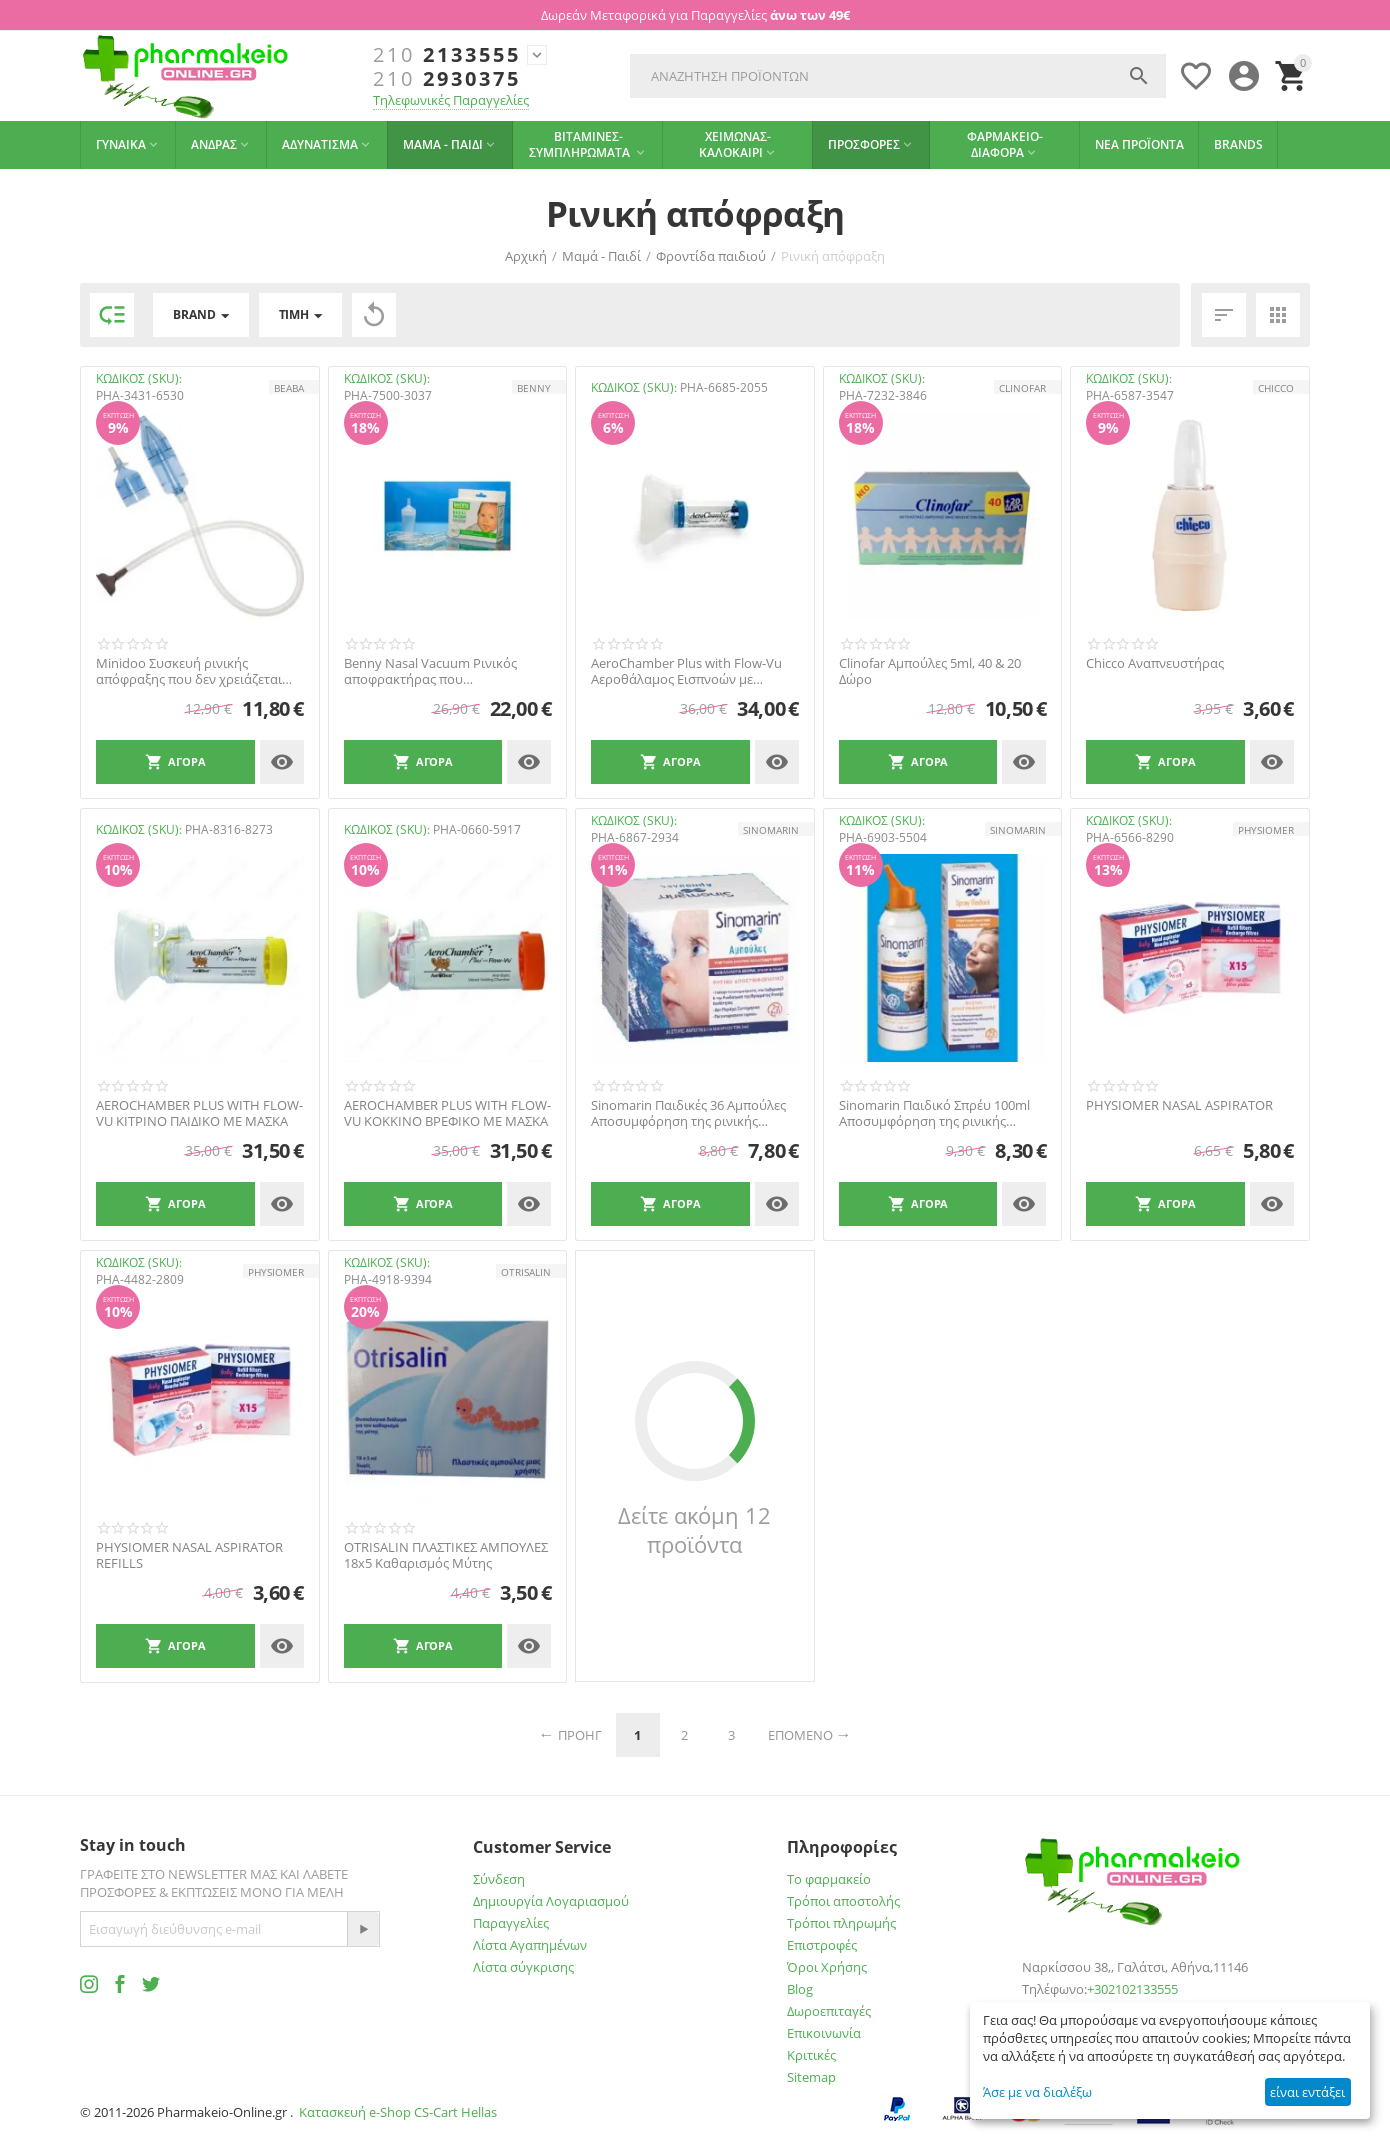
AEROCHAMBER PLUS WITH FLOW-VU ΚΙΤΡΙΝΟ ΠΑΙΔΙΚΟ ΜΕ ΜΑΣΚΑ (199, 1113)
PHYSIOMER (1266, 830)
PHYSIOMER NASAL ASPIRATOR (1179, 1106)
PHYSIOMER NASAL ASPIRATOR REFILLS (189, 1555)
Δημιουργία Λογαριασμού (551, 1901)
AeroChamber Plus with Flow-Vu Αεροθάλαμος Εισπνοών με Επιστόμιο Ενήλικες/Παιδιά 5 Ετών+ (686, 671)
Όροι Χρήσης (827, 1967)
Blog (800, 1989)
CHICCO (1276, 388)
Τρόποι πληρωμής (841, 1923)
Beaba (289, 388)
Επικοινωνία (824, 2033)
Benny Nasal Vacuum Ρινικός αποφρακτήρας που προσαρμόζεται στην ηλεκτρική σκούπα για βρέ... (439, 671)
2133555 (447, 55)
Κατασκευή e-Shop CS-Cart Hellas (398, 2112)
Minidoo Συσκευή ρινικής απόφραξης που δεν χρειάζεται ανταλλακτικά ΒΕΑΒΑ (189, 671)
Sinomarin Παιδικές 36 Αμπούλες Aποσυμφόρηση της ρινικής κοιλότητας (688, 1113)
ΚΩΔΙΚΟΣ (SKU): (139, 378)
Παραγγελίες (511, 1923)
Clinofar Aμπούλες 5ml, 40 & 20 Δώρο (930, 671)
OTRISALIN (526, 1272)
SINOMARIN (771, 830)
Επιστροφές (822, 1945)
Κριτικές (811, 2055)
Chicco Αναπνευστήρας (1155, 664)
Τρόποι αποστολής (843, 1901)
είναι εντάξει (1307, 2092)
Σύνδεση (499, 1879)
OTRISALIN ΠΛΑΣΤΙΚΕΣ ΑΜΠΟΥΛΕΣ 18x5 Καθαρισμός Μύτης (446, 1555)
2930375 (447, 79)
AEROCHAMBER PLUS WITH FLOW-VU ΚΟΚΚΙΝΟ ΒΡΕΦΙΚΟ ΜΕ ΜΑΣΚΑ (447, 1113)
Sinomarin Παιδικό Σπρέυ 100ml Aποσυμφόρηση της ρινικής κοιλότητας (934, 1113)
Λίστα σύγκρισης (523, 1967)
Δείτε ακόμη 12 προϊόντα (694, 1530)
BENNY (534, 388)
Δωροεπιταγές (829, 2011)
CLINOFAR (1022, 388)
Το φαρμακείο (829, 1879)
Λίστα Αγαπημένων (530, 1945)
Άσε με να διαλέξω (1037, 2092)
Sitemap (811, 2077)
